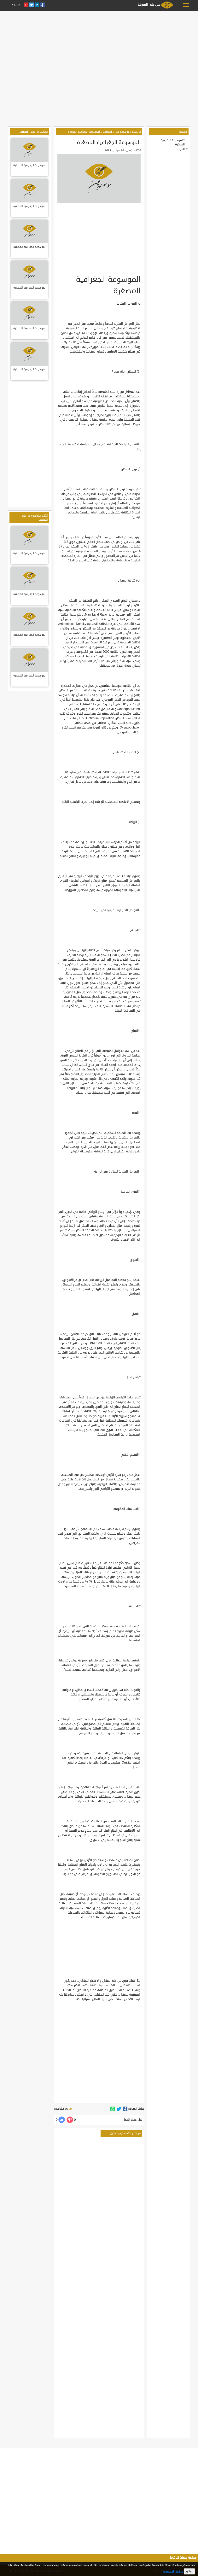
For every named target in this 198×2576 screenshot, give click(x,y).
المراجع (181, 149)
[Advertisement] (99, 39)
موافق (189, 2571)
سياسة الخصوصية (173, 2571)
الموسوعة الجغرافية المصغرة (84, 132)
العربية (17, 5)
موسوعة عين (122, 132)
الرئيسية (136, 132)
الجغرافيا (108, 132)
